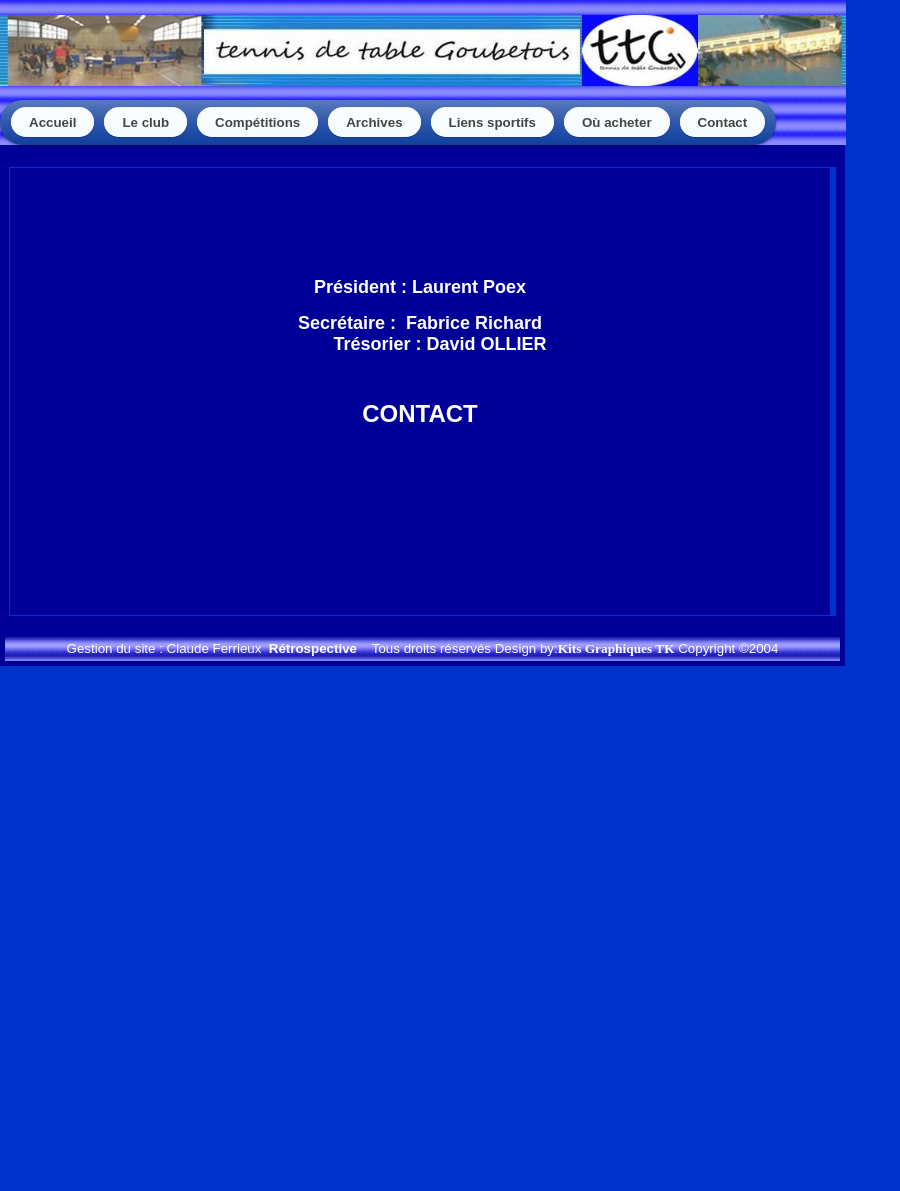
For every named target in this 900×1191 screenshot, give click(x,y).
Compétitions (257, 122)
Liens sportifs (492, 122)
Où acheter (617, 122)
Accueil (52, 122)
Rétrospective (313, 648)
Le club (145, 122)
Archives (374, 122)
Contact (723, 122)
